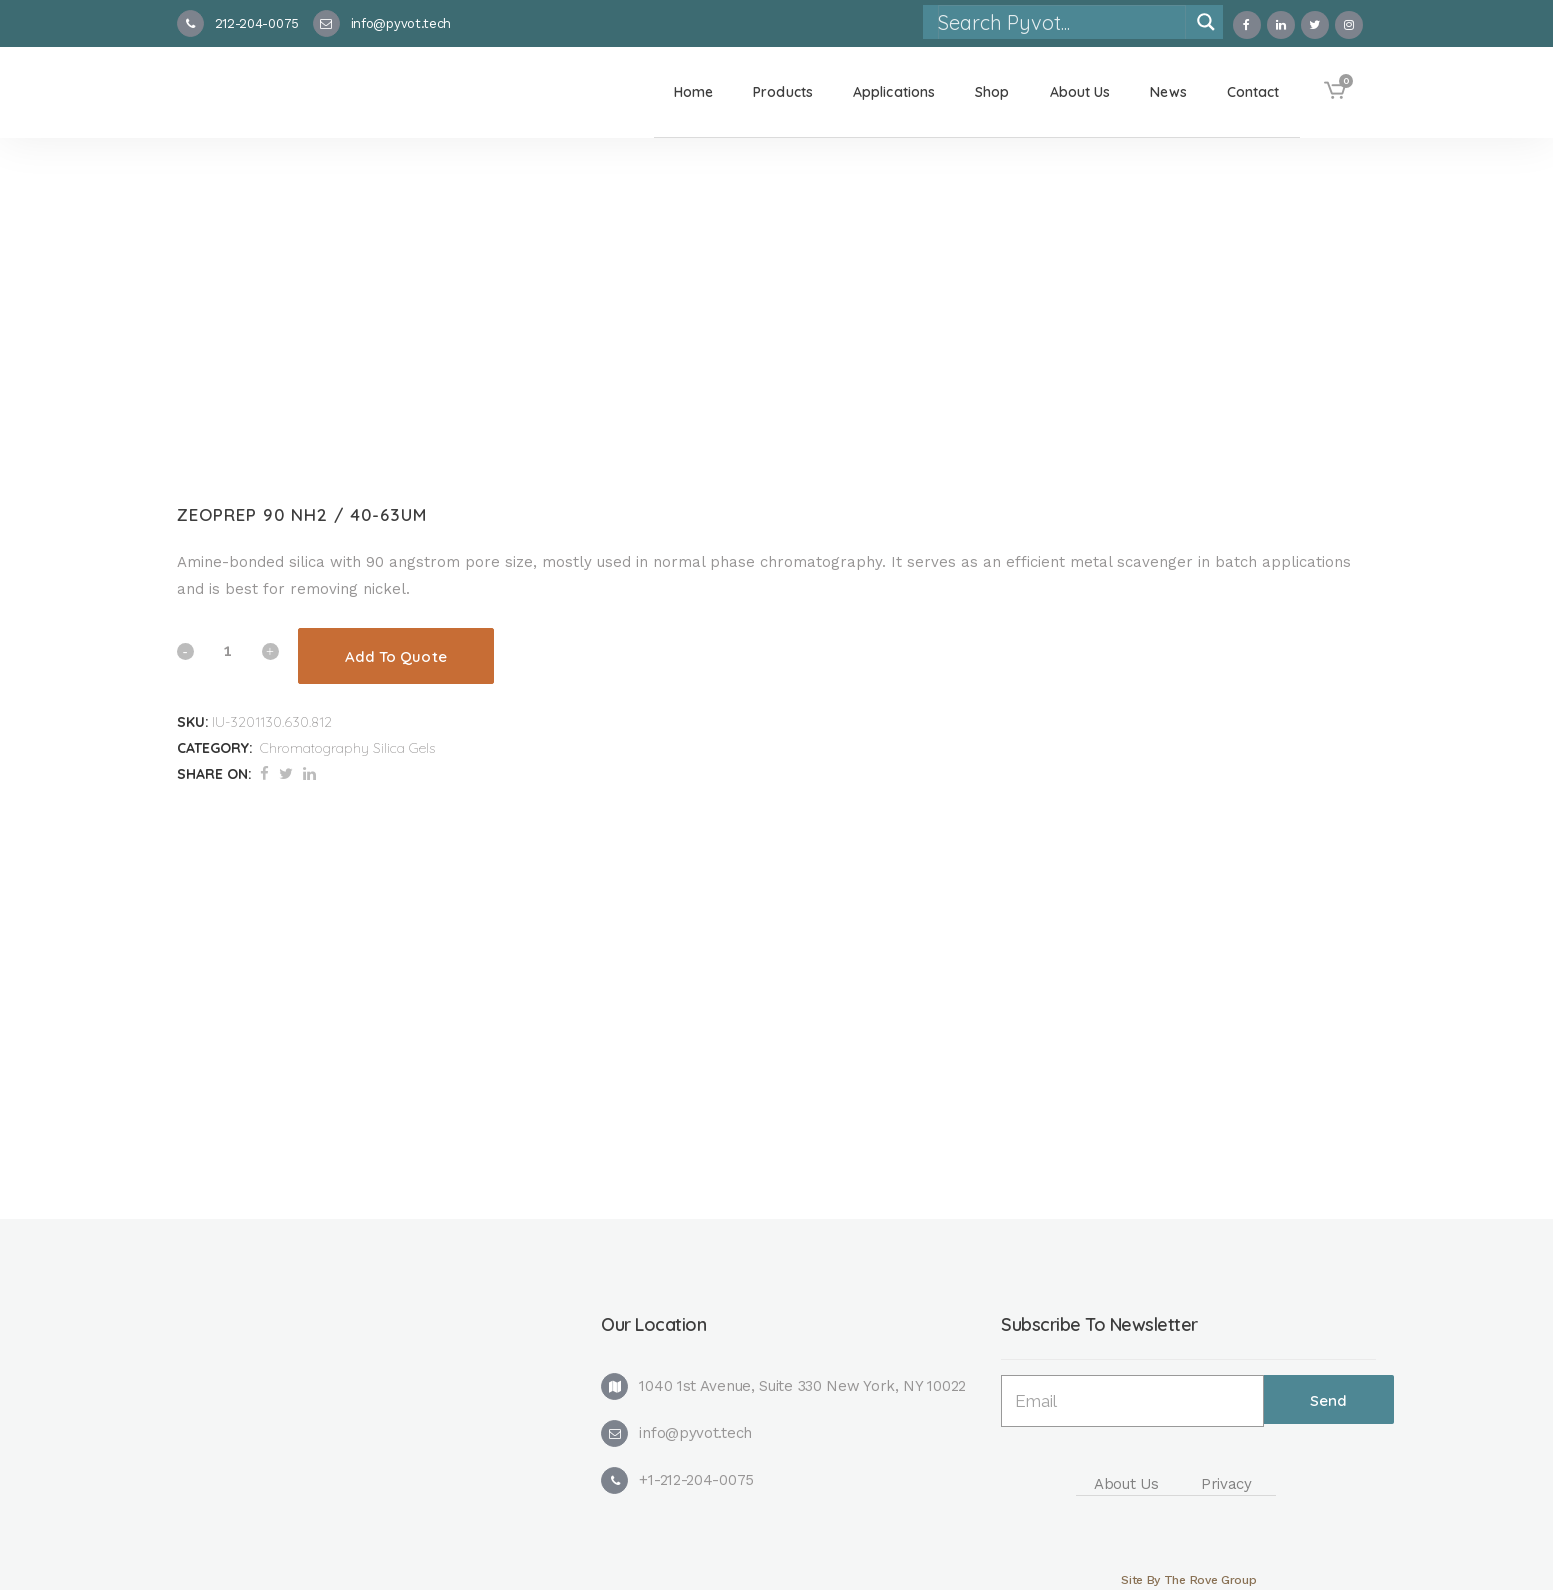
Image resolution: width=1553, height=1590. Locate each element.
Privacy (1226, 1484)
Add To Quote (396, 656)
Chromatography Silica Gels (347, 748)
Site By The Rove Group (1188, 1580)
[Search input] (1061, 22)
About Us (1126, 1484)
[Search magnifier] (1206, 22)
